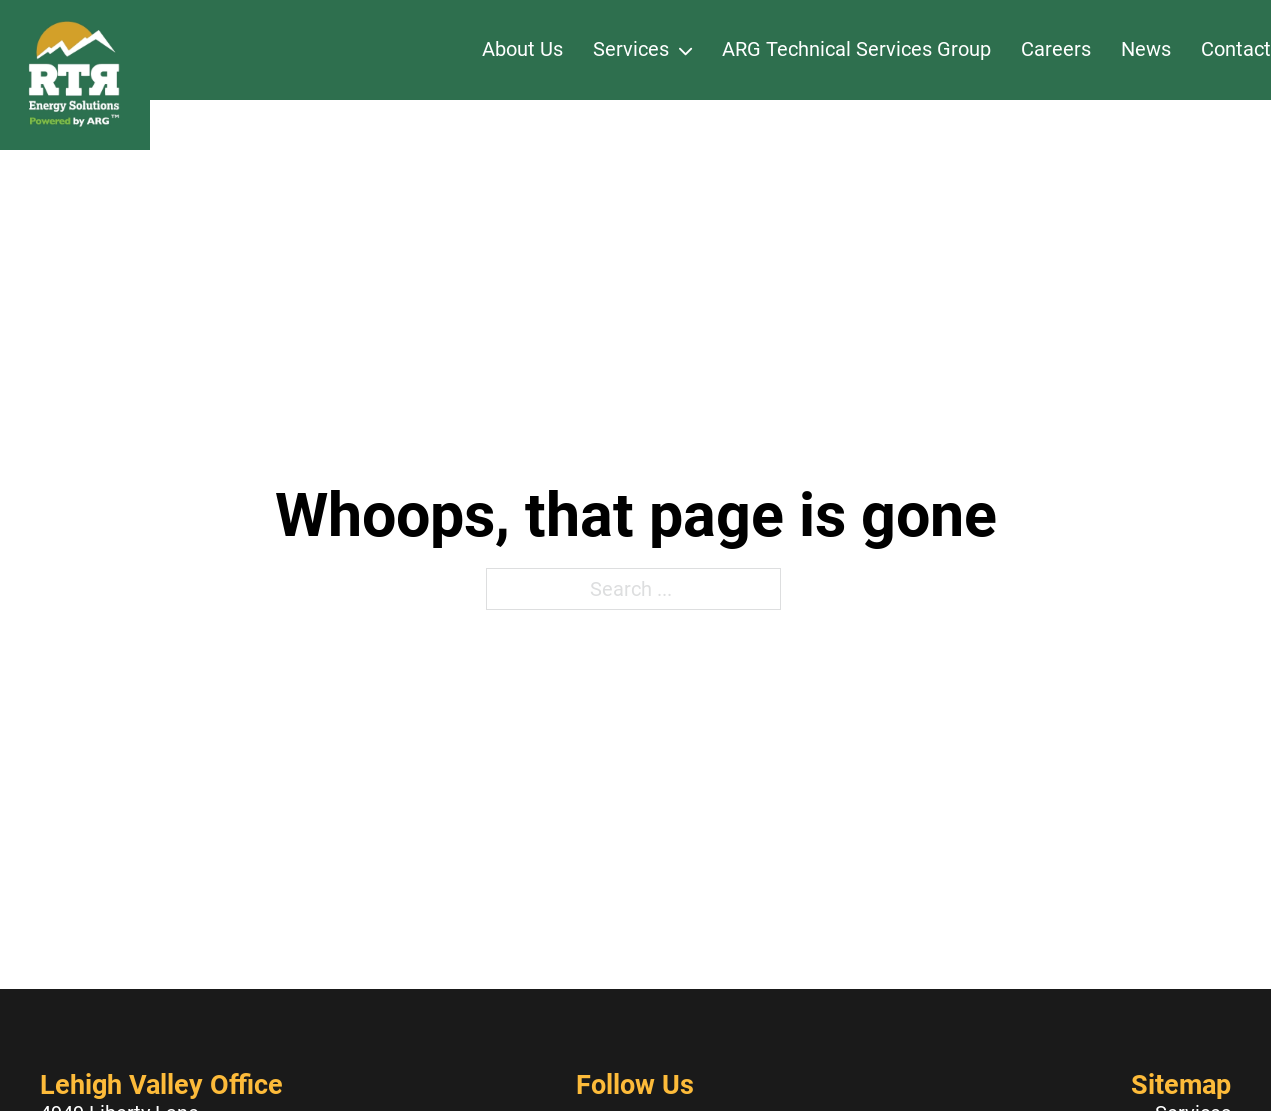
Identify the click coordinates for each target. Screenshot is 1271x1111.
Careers (1056, 49)
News (1146, 49)
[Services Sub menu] (685, 50)
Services (631, 49)
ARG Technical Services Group (856, 49)
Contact (1236, 49)
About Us (522, 49)
